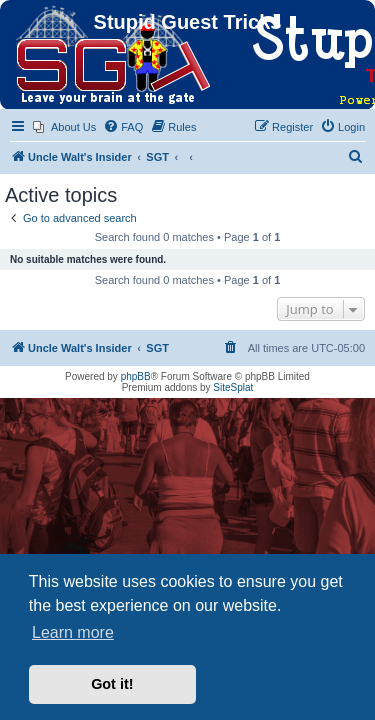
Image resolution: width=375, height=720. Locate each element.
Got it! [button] (112, 684)
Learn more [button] (73, 632)
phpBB (136, 376)
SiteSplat (233, 387)
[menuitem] (64, 127)
